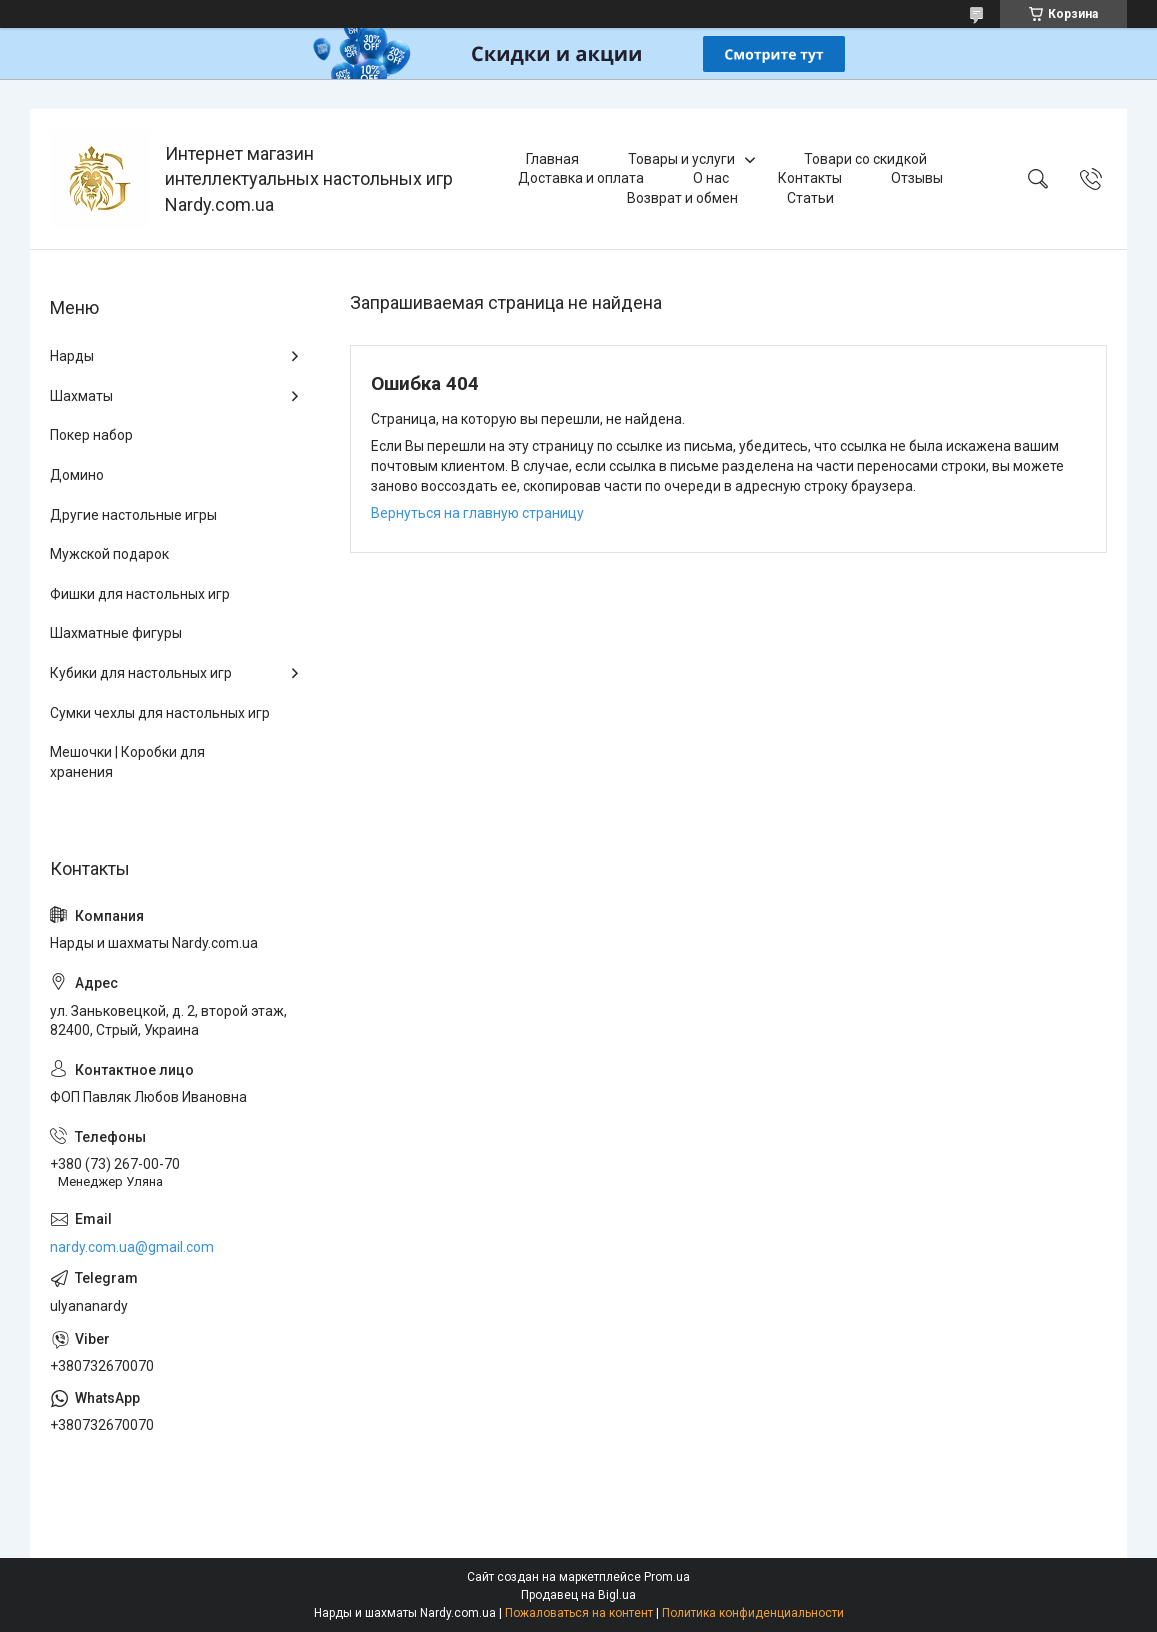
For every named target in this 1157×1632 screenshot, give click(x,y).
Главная (552, 159)
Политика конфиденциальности (753, 1613)
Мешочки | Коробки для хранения (127, 762)
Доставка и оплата (581, 178)
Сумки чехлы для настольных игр (160, 713)
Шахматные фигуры (116, 633)
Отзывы (917, 178)
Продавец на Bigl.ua (578, 1595)
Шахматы (81, 396)
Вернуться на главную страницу (477, 513)
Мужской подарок (109, 554)
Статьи (810, 198)
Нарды (72, 356)
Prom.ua (667, 1577)
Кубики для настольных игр (141, 673)
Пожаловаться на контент (579, 1613)
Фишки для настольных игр (140, 594)
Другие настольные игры (133, 515)
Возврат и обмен (682, 198)
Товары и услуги (681, 159)
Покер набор (91, 435)
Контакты (810, 178)
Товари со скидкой (865, 159)
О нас (711, 178)
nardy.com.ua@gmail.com (132, 1247)
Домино (77, 475)
